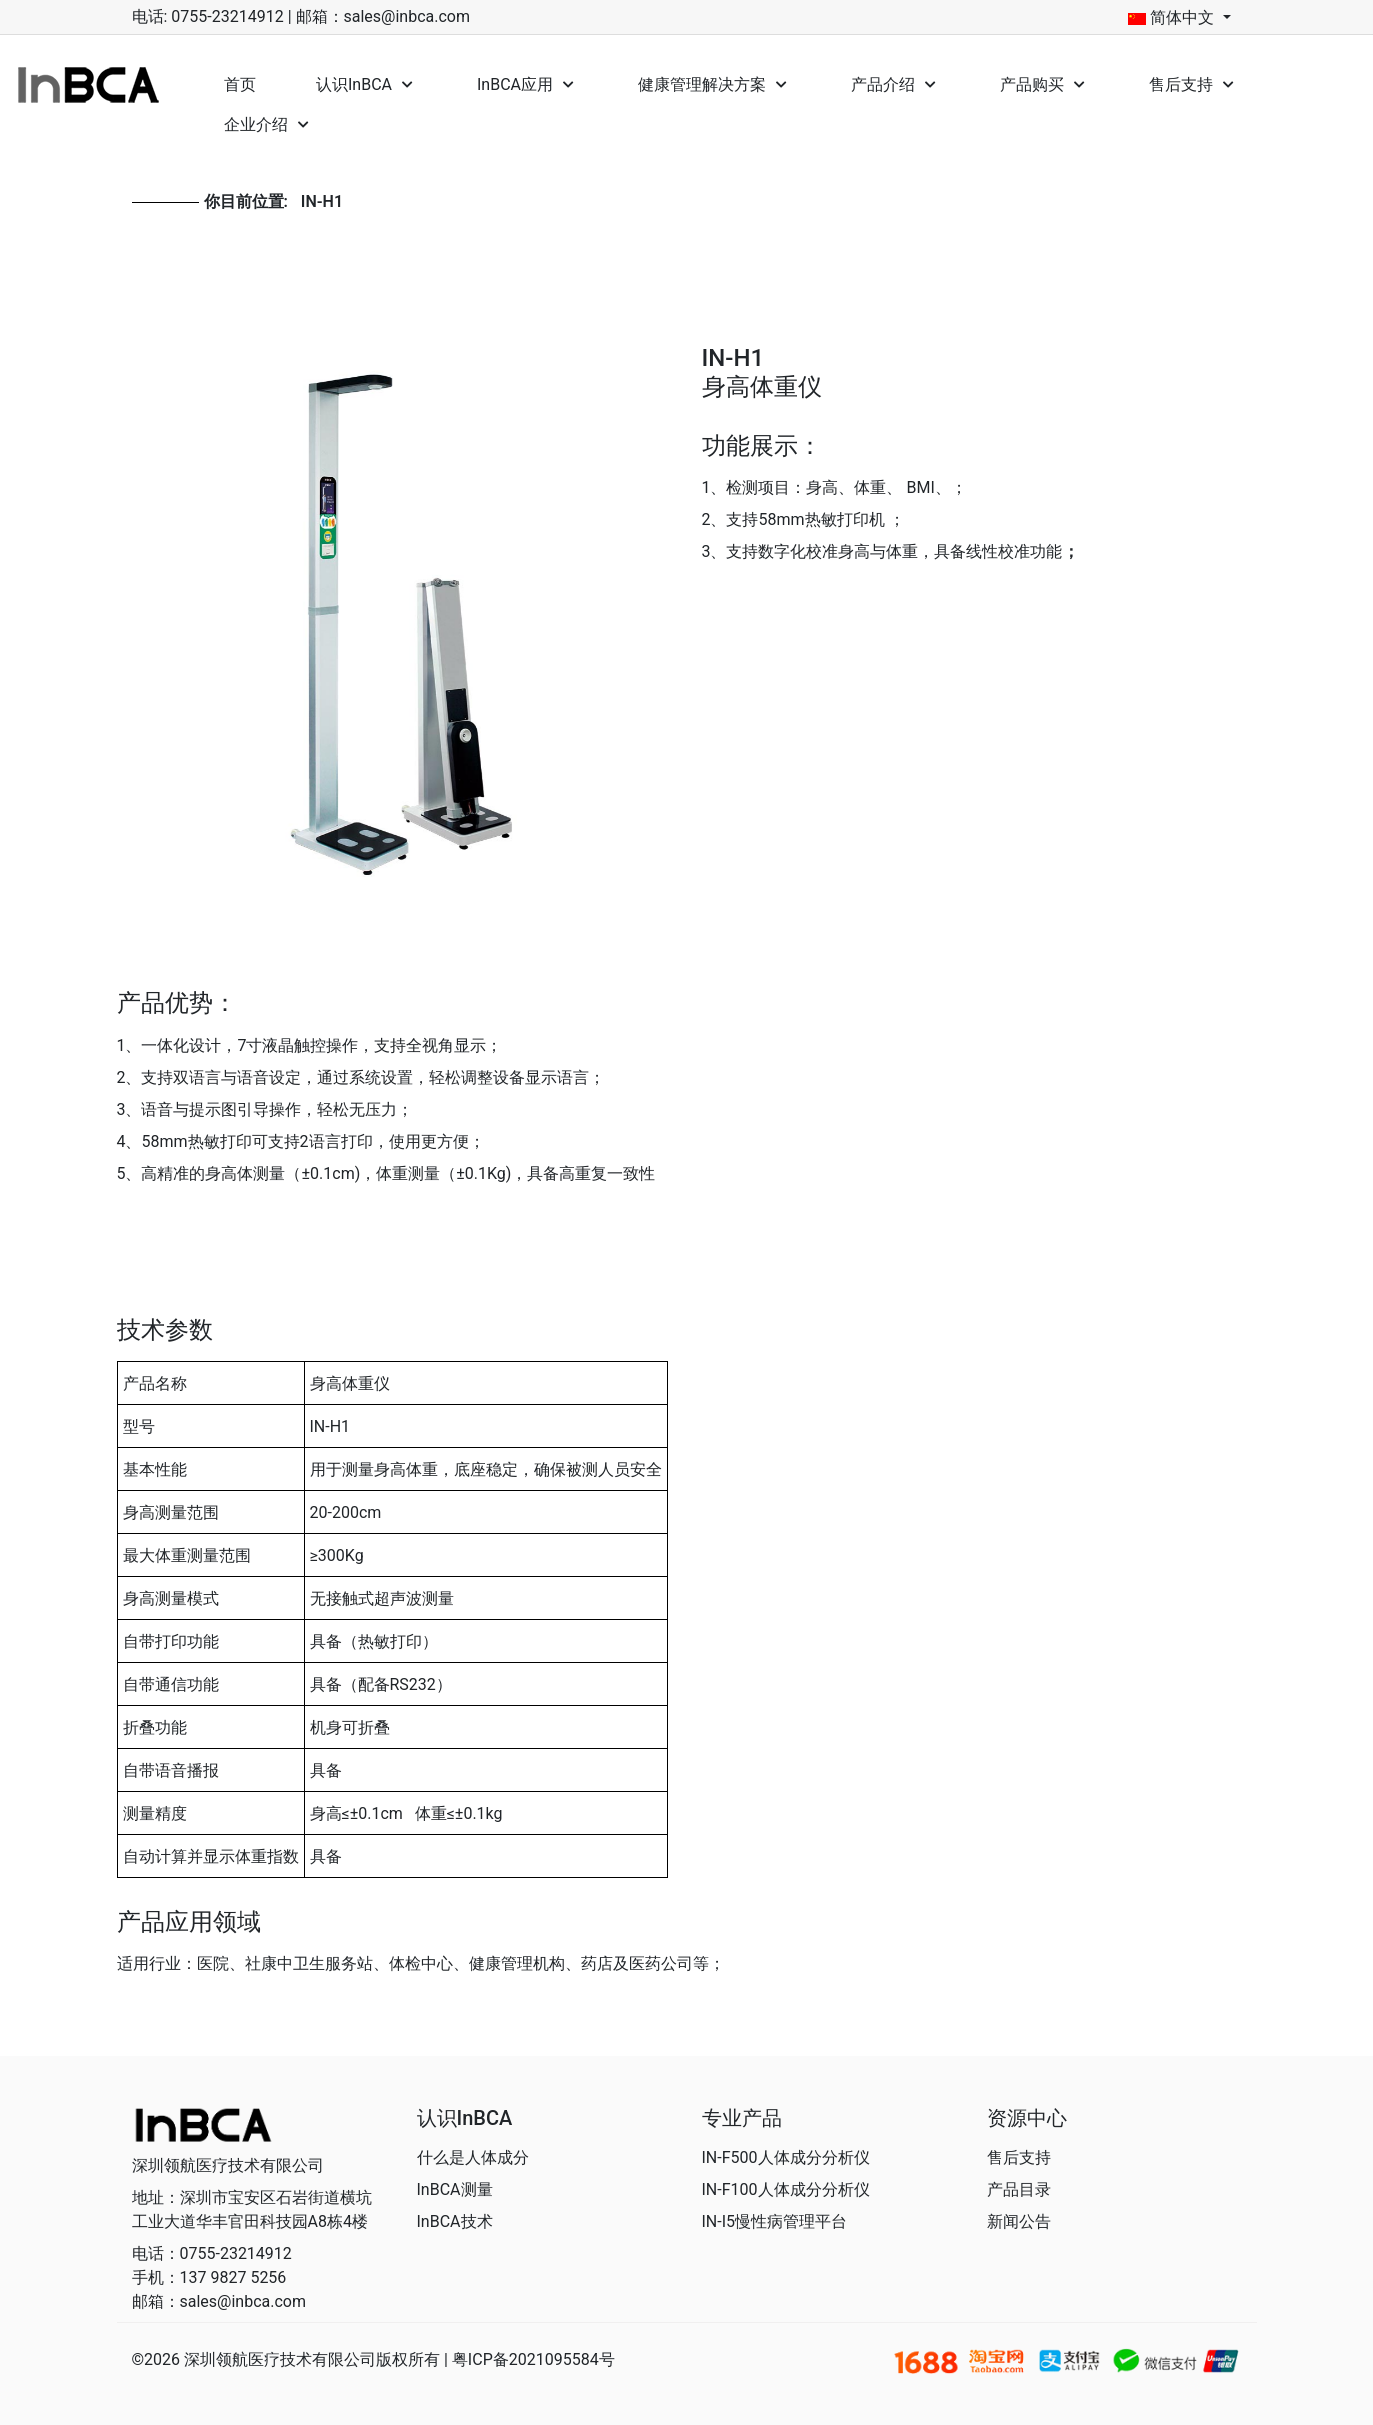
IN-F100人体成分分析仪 (786, 2189)
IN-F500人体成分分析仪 (786, 2157)
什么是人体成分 (473, 2157)
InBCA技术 (455, 2221)
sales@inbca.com (407, 16)
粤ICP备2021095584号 (533, 2359)
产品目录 (1019, 2189)
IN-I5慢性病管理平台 (775, 2221)
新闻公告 (1019, 2221)
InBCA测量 (455, 2189)
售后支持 (1019, 2157)
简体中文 (1172, 18)
